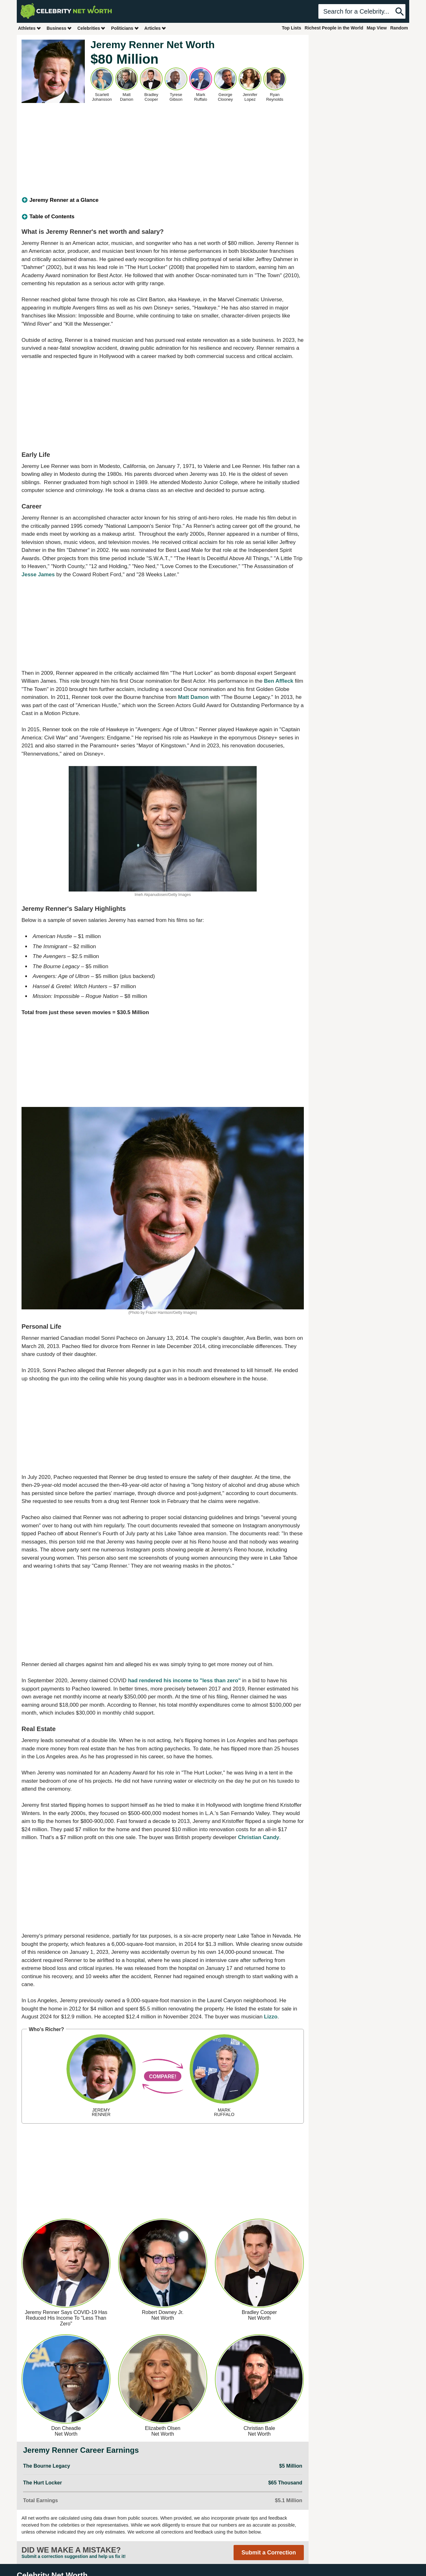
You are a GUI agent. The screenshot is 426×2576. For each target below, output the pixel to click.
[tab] (163, 200)
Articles (155, 28)
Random (399, 27)
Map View (376, 27)
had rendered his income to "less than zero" (184, 1681)
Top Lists (291, 27)
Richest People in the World (334, 27)
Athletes (29, 28)
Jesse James (38, 575)
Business (59, 28)
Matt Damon (193, 697)
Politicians (125, 28)
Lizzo (271, 2017)
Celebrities (91, 28)
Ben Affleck (278, 681)
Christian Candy (258, 1837)
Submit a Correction (268, 2552)
